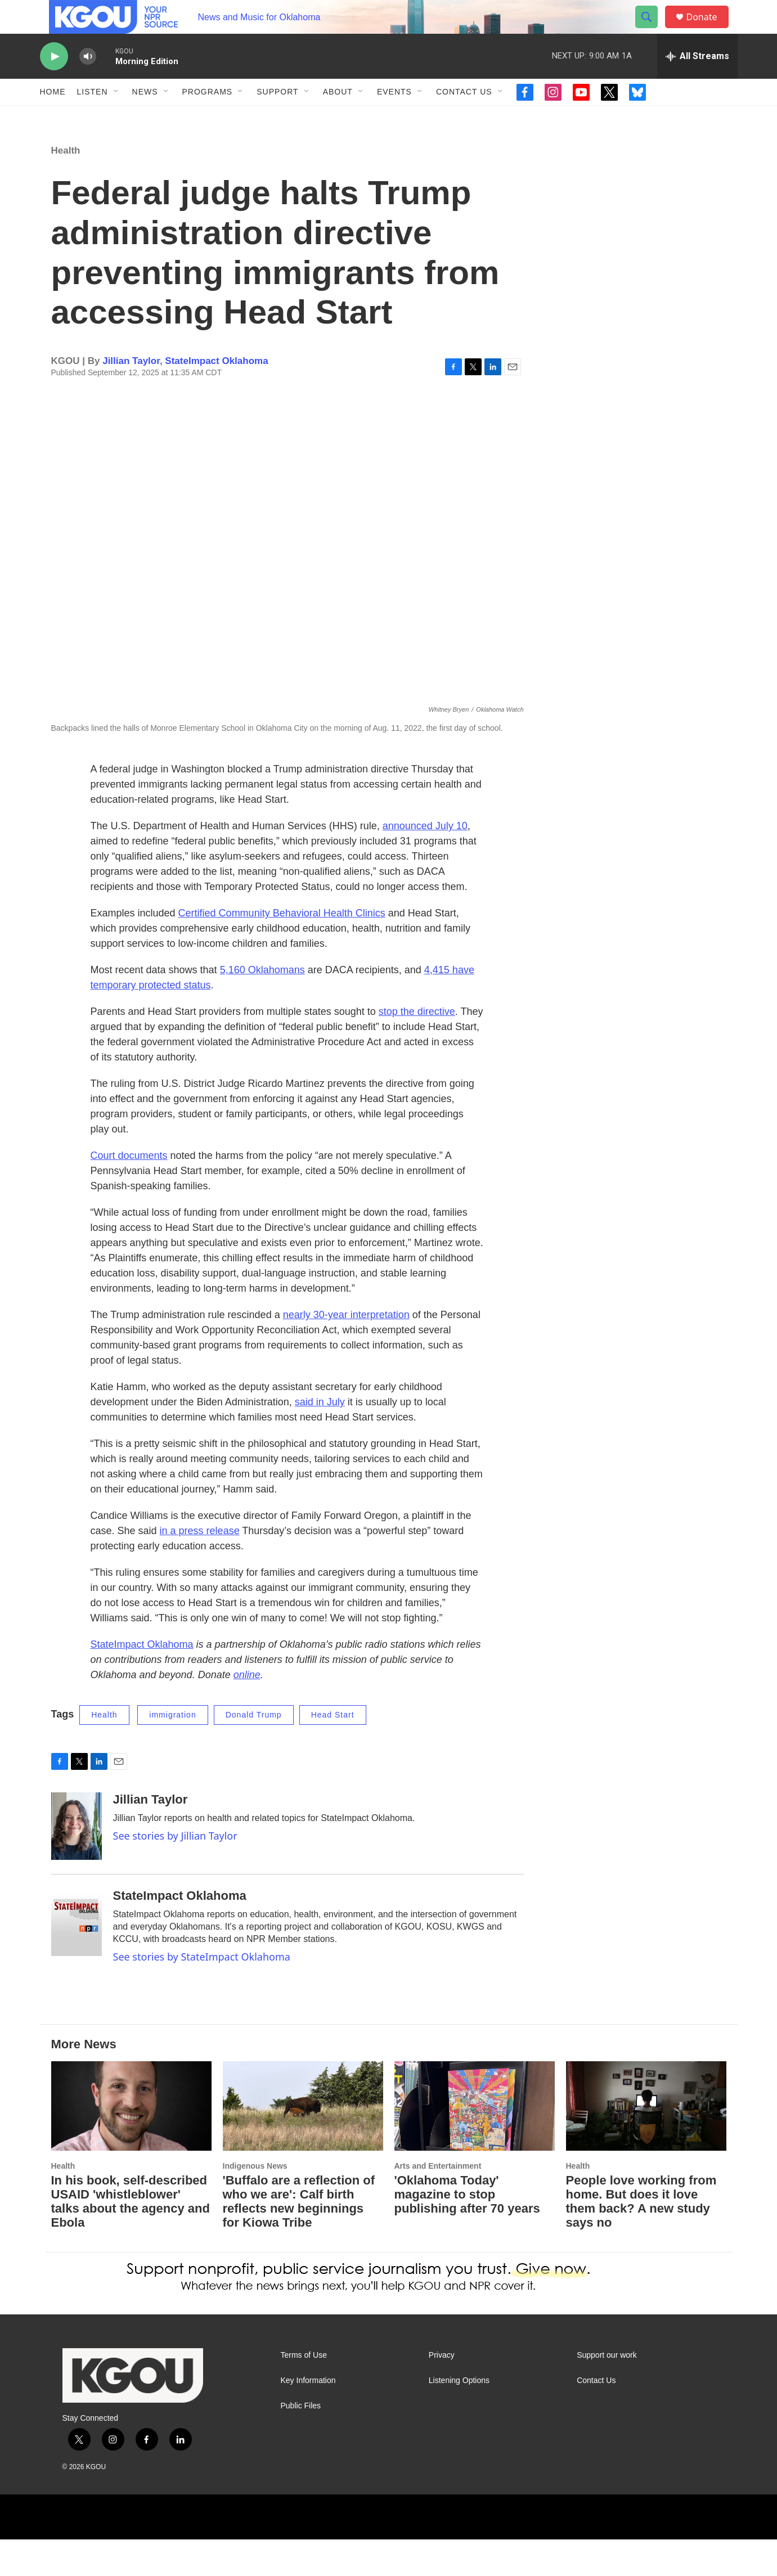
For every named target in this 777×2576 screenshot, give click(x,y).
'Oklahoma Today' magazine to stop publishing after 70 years (467, 2231)
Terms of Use (304, 2392)
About (338, 117)
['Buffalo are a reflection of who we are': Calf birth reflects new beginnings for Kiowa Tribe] (303, 2142)
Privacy (442, 2392)
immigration (172, 1751)
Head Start (332, 1751)
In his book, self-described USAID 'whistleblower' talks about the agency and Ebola (130, 2238)
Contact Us (464, 117)
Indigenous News (255, 2202)
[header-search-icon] (652, 30)
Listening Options (459, 2417)
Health (65, 187)
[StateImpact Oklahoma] (76, 1959)
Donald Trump (254, 1751)
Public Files (301, 2442)
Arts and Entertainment (438, 2202)
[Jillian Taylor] (76, 1862)
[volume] (87, 82)
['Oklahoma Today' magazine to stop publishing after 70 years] (474, 2142)
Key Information (308, 2417)
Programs (207, 117)
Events (394, 117)
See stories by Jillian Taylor (175, 1872)
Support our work (607, 2392)
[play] (54, 81)
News (145, 117)
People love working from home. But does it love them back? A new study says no (641, 2238)
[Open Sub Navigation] (116, 117)
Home (53, 117)
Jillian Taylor (131, 397)
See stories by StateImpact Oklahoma (201, 1993)
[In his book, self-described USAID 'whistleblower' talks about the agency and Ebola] (131, 2142)
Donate (708, 29)
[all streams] (697, 81)
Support (277, 117)
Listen (92, 117)
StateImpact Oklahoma (216, 397)
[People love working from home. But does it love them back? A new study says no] (646, 2142)
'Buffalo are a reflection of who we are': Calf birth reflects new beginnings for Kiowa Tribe (299, 2238)
